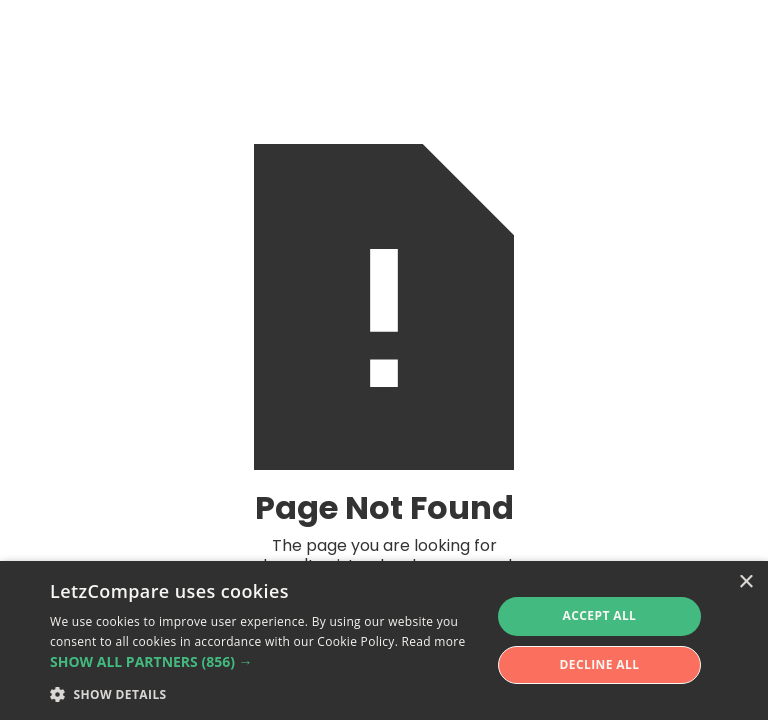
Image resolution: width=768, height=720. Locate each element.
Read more (434, 641)
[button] (264, 662)
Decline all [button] (600, 664)
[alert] (384, 640)
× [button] (745, 582)
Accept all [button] (600, 615)
